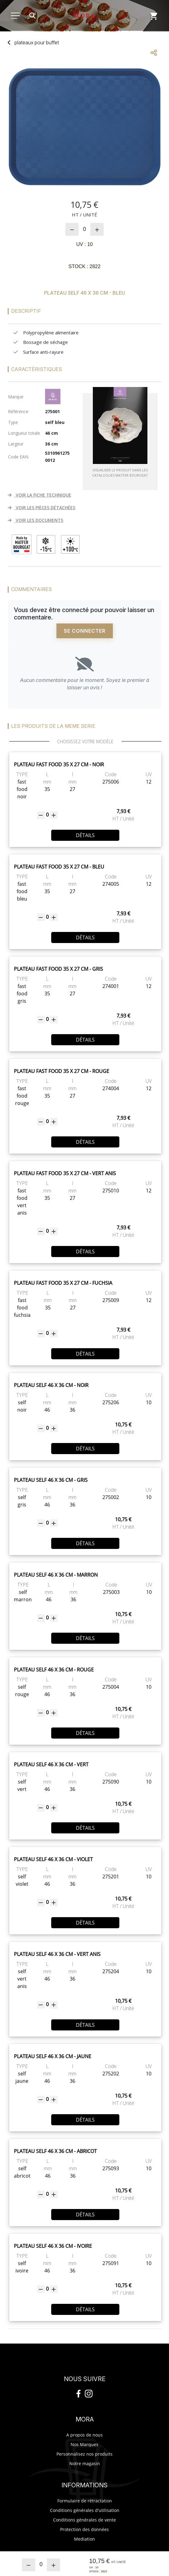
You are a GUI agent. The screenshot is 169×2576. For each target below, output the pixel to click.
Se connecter (84, 631)
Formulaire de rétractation (84, 2501)
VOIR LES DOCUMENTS (35, 520)
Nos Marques (84, 2444)
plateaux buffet (36, 42)
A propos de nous (84, 2435)
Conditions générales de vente (84, 2520)
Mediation (84, 2539)
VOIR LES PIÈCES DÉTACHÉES (41, 507)
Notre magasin (84, 2463)
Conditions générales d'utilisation (84, 2510)
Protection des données (84, 2529)
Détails (85, 835)
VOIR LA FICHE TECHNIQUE (39, 495)
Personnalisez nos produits (84, 2454)
